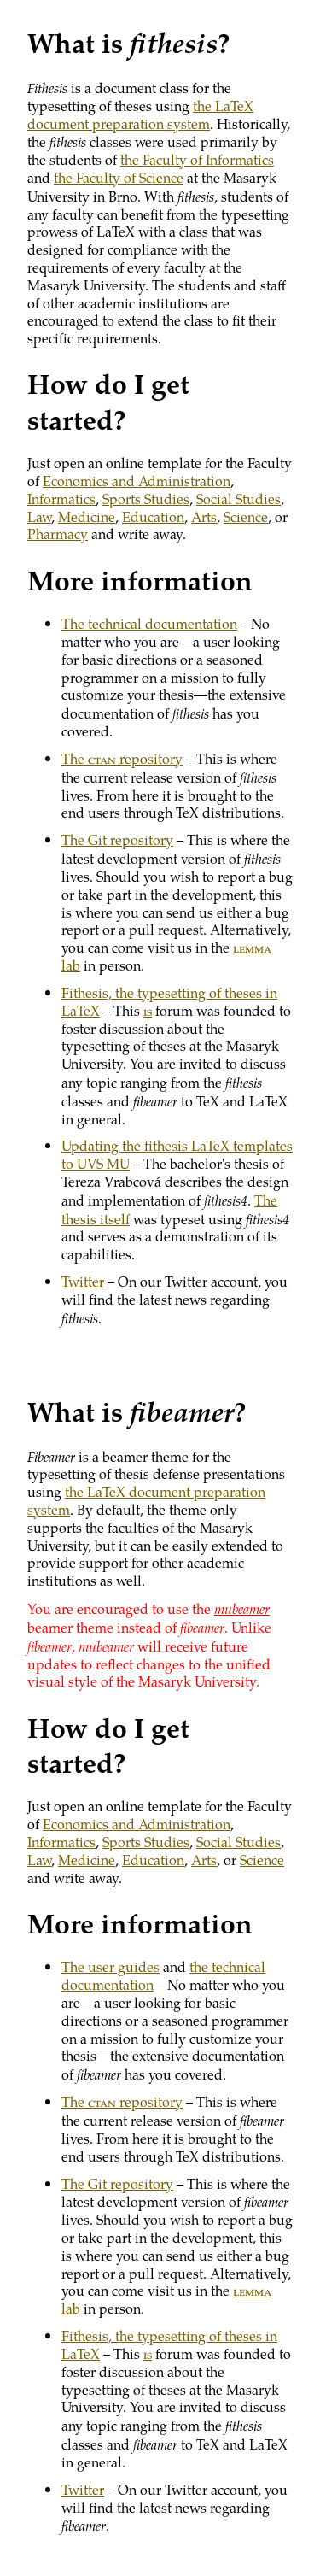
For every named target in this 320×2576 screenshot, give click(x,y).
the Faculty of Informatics (197, 159)
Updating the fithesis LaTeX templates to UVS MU (177, 1154)
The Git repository (117, 839)
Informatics (61, 498)
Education (153, 516)
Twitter (82, 1281)
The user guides (110, 1966)
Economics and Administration (136, 480)
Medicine (86, 516)
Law (39, 516)
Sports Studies (145, 498)
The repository (122, 758)
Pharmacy (57, 533)
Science (246, 516)
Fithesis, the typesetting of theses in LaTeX (169, 1001)
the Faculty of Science (118, 177)
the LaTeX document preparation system (140, 114)
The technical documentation (149, 623)
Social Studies (238, 498)
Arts (204, 516)
